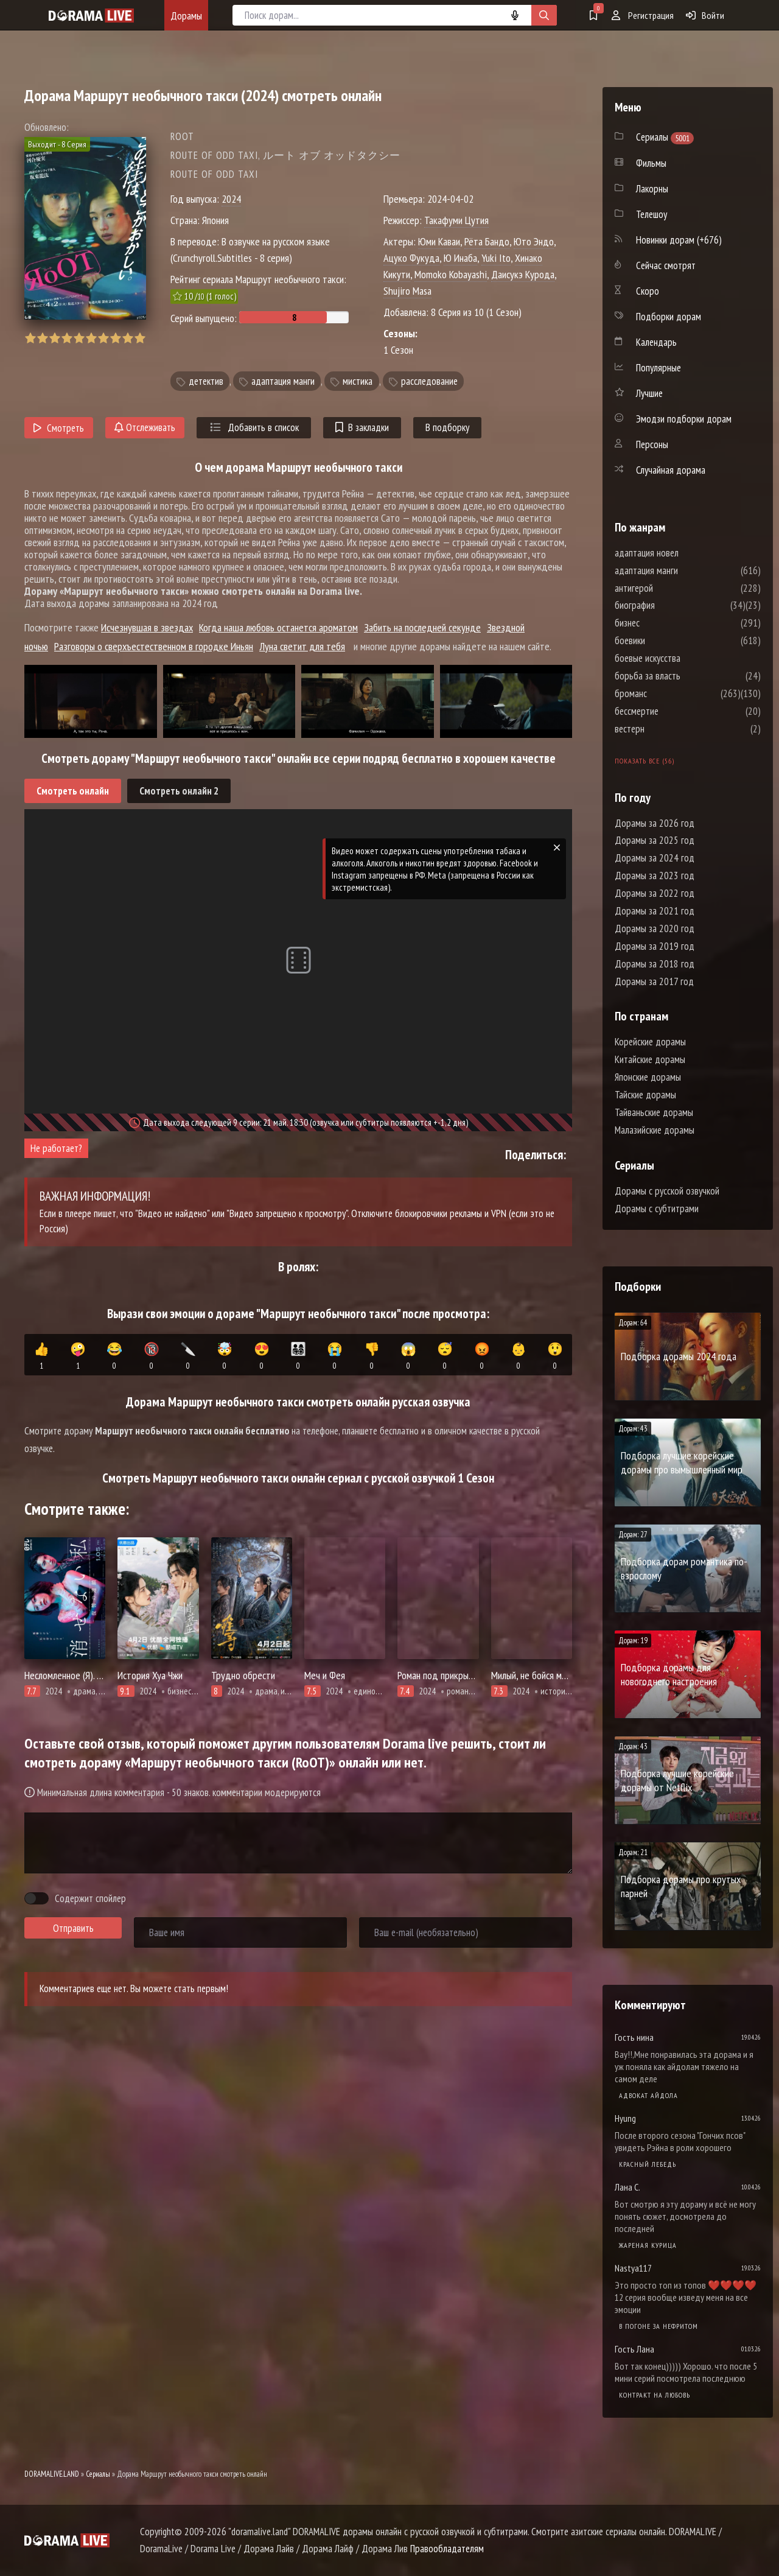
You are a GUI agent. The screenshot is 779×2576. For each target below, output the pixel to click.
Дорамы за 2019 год (654, 946)
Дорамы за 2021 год (654, 911)
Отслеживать (144, 427)
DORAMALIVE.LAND (51, 2474)
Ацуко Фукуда (411, 258)
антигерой (670, 588)
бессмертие (673, 711)
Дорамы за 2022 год (654, 893)
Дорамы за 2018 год (654, 963)
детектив (206, 381)
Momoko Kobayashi (450, 274)
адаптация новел (683, 553)
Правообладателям (447, 2548)
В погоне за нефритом (658, 2326)
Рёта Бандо (486, 241)
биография (671, 605)
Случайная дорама (670, 470)
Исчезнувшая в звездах (147, 627)
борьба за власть (684, 676)
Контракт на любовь (654, 2394)
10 (139, 338)
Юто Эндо (534, 241)
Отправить (73, 1928)
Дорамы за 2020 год (654, 928)
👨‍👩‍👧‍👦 (298, 1356)
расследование (429, 381)
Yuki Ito (496, 258)
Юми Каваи (439, 241)
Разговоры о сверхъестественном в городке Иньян (153, 646)
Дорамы (186, 16)
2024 (231, 199)
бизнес (664, 623)
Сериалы (98, 2474)
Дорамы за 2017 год (654, 981)
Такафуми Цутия (456, 220)
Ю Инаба (460, 258)
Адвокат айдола (648, 2095)
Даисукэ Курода (522, 274)
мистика (357, 381)
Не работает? (56, 1148)
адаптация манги (283, 381)
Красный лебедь (647, 2164)
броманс (667, 693)
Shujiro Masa (407, 291)
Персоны (652, 444)
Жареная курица (648, 2245)
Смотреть (58, 428)
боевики (666, 640)
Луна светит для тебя (302, 646)
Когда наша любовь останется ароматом (278, 627)
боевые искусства (684, 658)
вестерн (666, 728)
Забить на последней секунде (422, 627)
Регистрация (643, 15)
